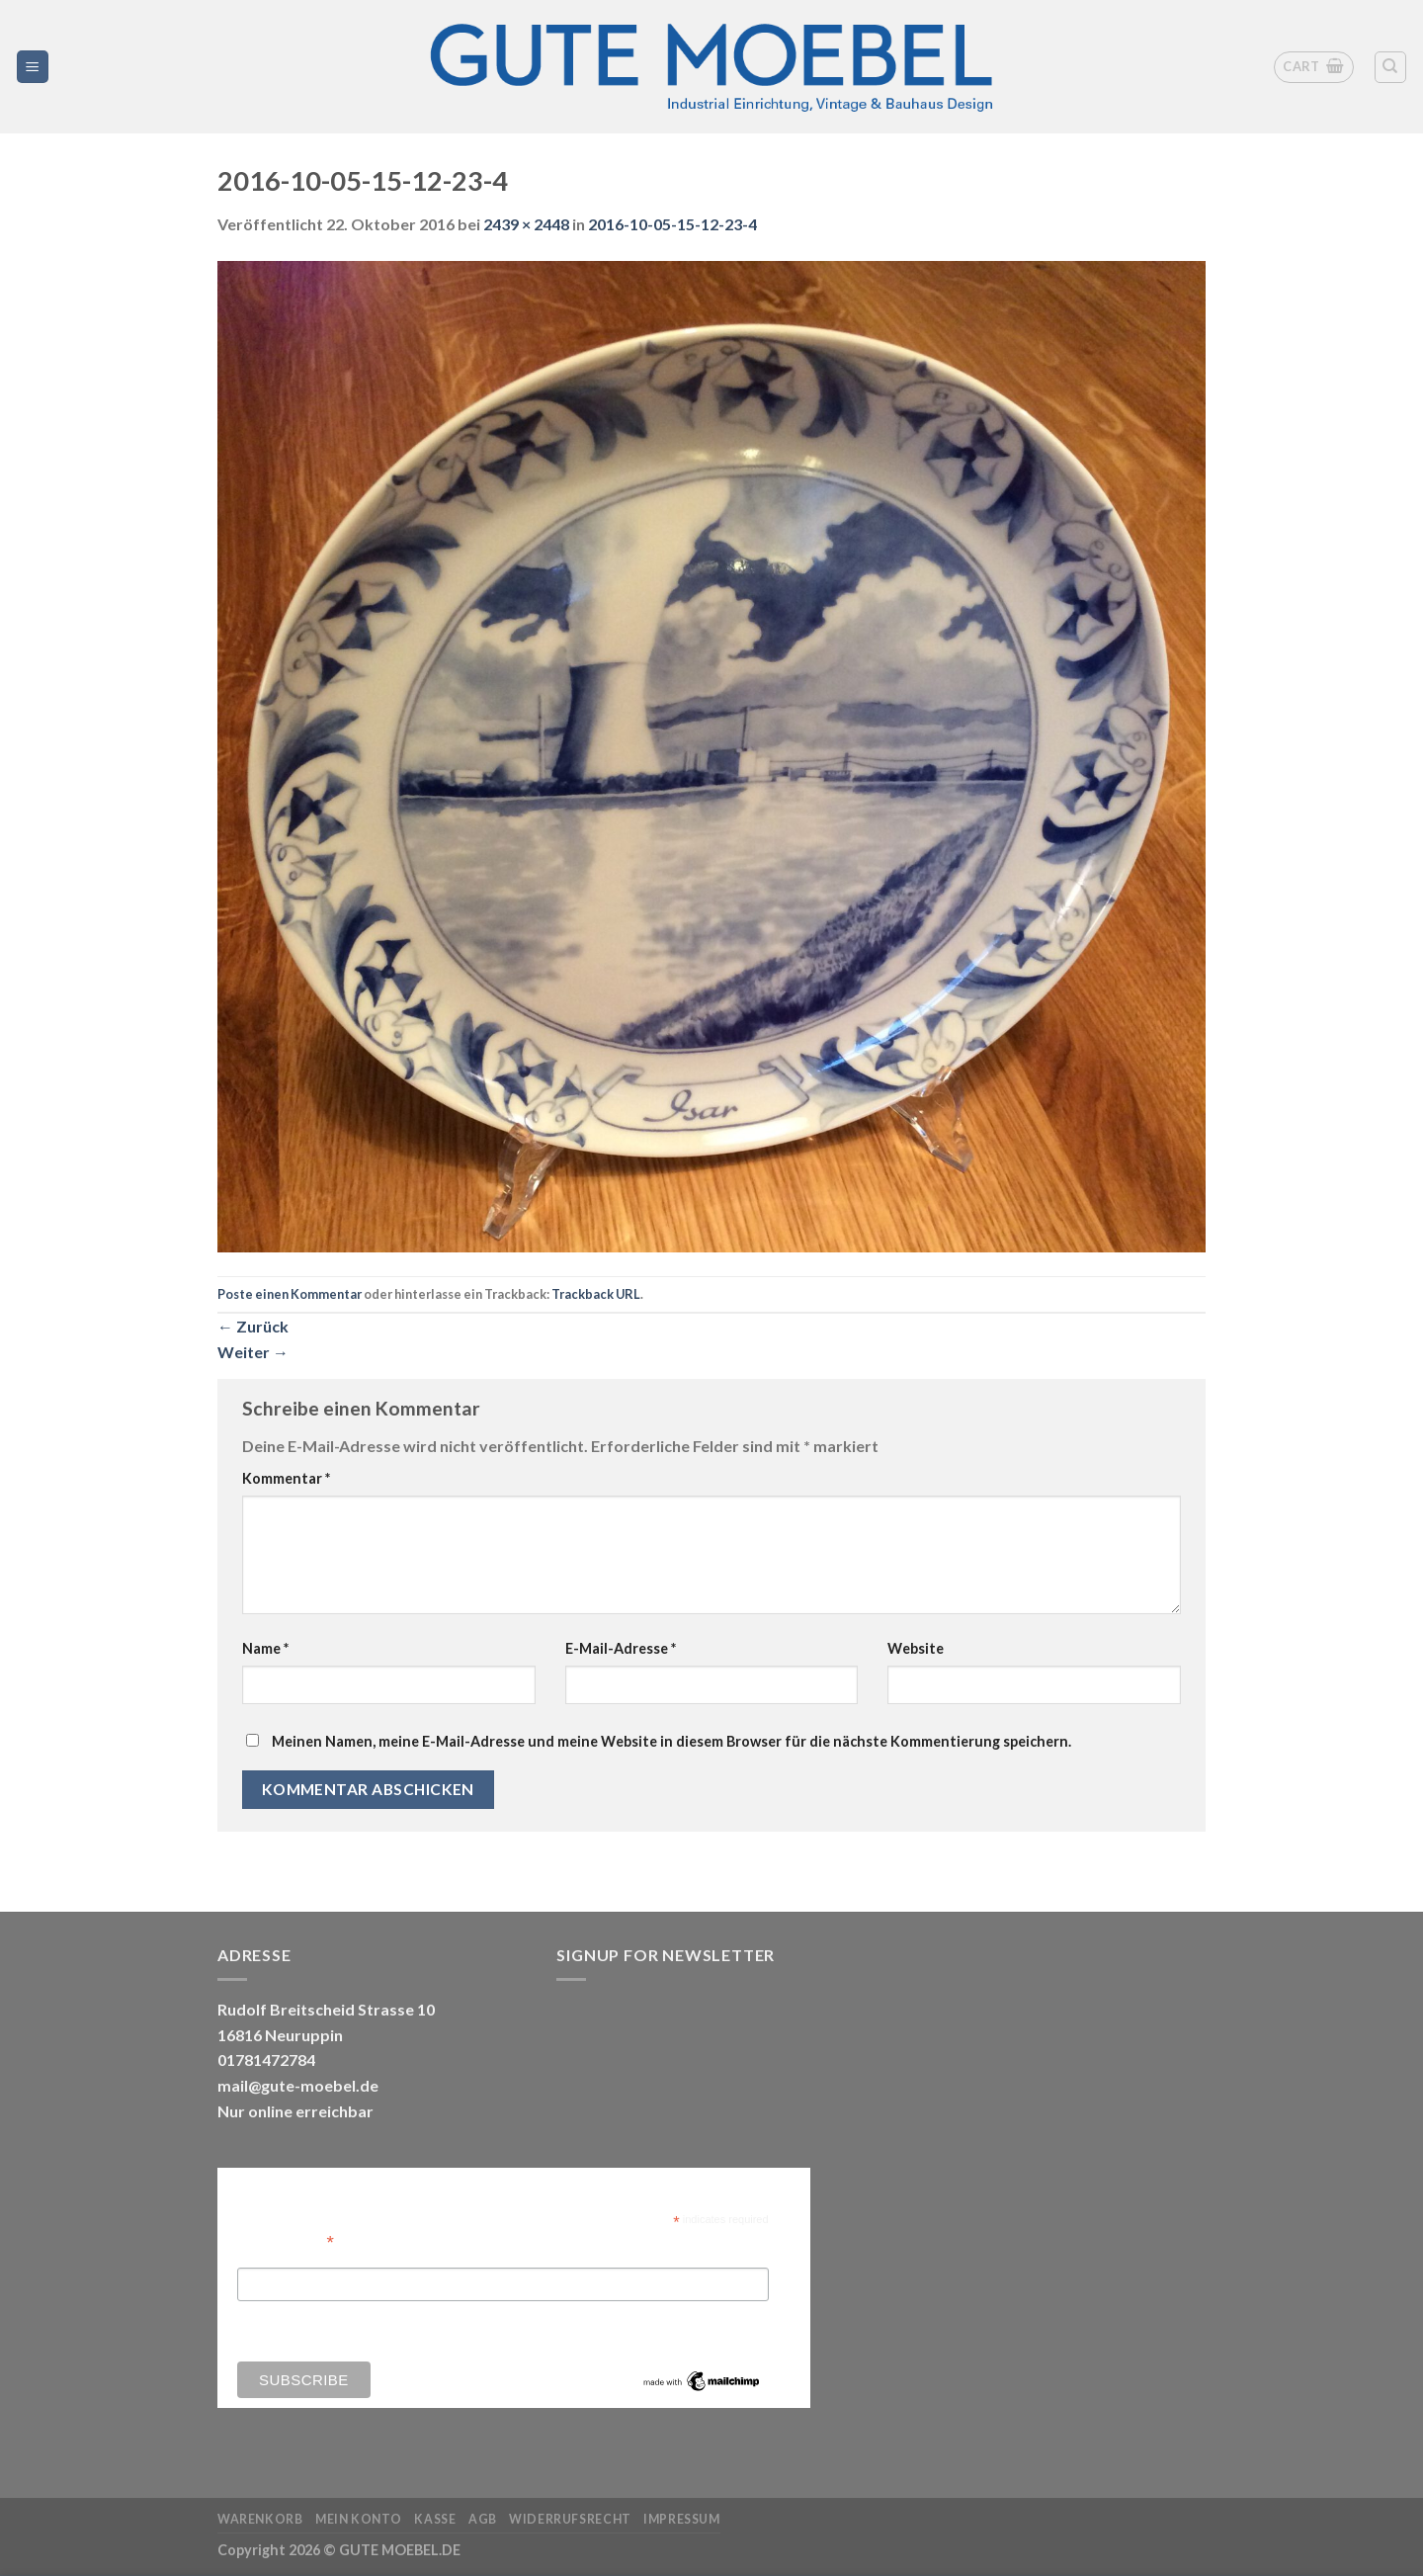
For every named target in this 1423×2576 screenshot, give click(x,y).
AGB (482, 2519)
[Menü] (33, 66)
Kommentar (286, 1478)
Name (265, 1648)
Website (915, 1648)
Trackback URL (595, 1294)
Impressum (681, 2519)
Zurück (253, 1326)
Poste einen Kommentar (289, 1294)
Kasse (435, 2519)
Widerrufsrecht (570, 2519)
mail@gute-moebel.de (297, 2085)
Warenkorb (260, 2519)
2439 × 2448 (526, 224)
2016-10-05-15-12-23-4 (672, 224)
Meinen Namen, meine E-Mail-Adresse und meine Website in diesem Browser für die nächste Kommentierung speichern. (671, 1741)
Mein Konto (358, 2519)
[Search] (1391, 67)
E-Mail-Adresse (620, 1648)
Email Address (285, 2240)
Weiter (253, 1351)
